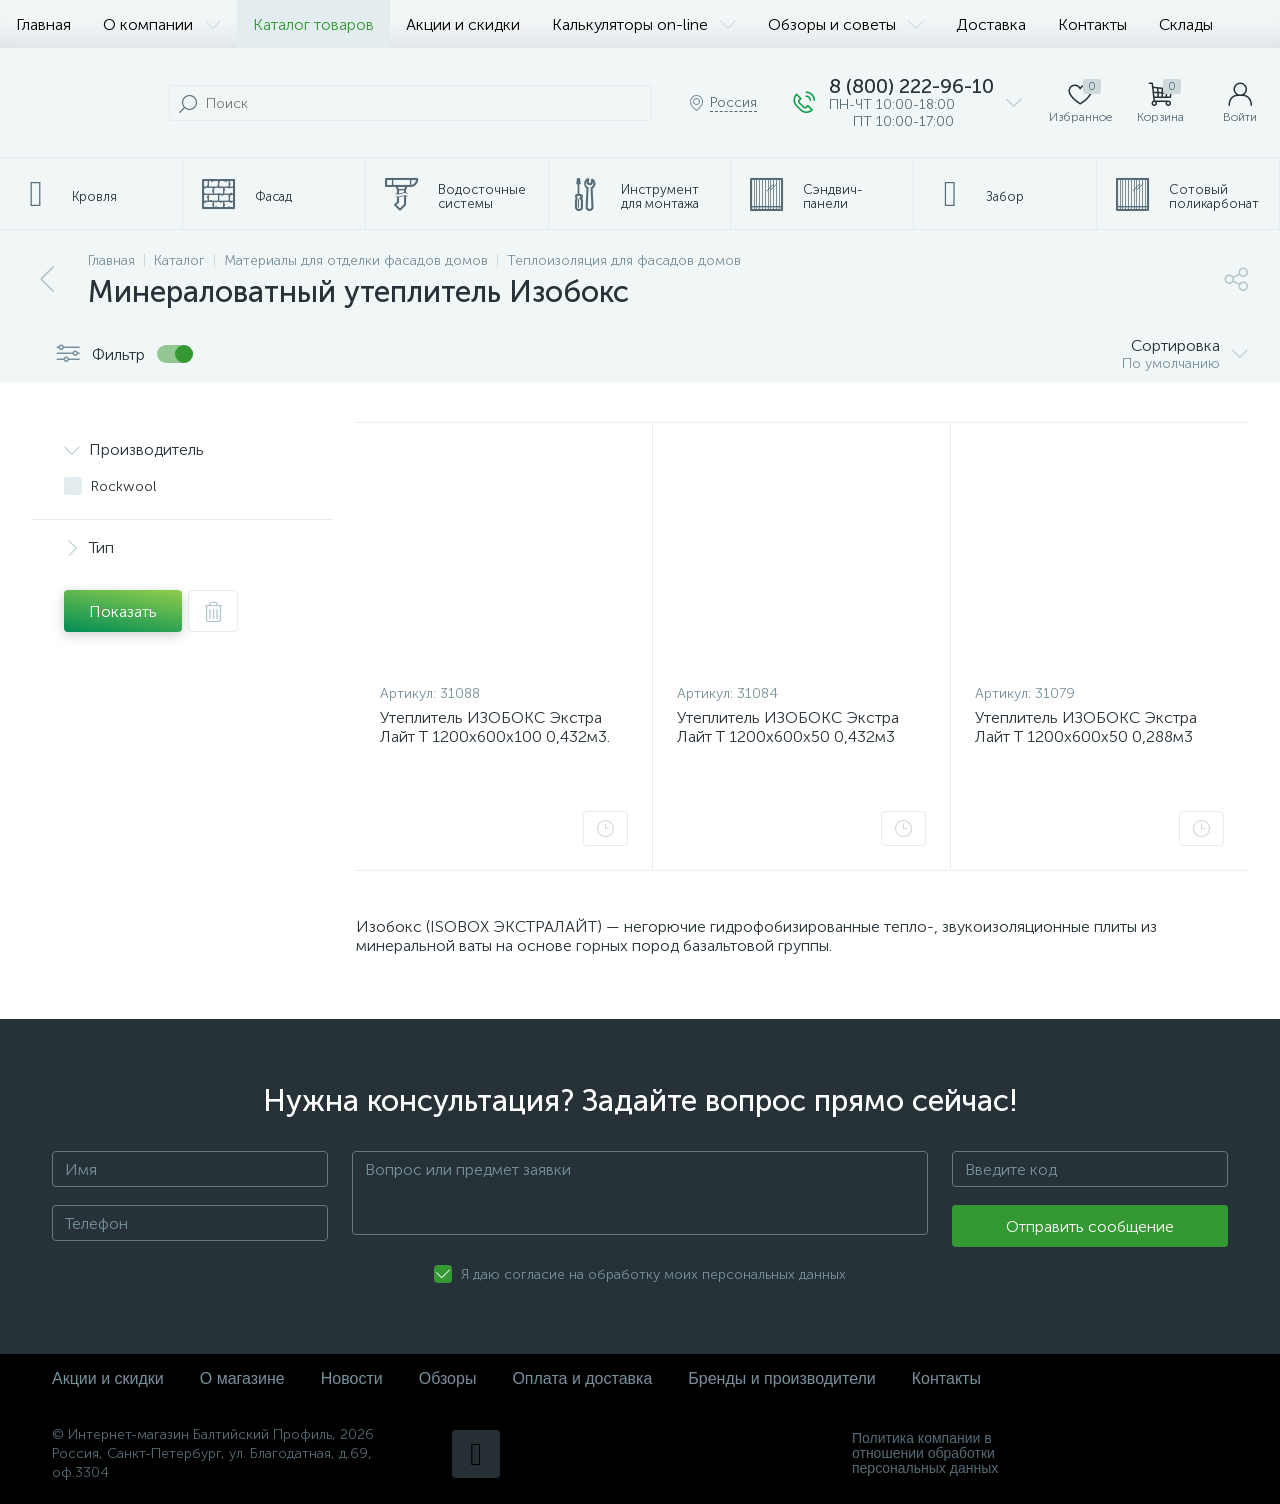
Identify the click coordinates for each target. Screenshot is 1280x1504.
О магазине (242, 1378)
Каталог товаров (313, 24)
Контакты (1092, 24)
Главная (43, 24)
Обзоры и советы (846, 24)
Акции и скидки (463, 24)
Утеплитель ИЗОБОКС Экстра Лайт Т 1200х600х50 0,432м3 (788, 727)
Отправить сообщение (1090, 1226)
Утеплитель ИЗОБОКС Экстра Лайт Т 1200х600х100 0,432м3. (495, 727)
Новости (352, 1378)
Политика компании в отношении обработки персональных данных (925, 1453)
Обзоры (448, 1378)
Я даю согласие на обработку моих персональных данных (653, 1274)
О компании (162, 24)
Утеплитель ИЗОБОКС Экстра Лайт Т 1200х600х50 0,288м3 (1086, 727)
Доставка (991, 24)
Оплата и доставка (582, 1378)
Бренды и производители (781, 1378)
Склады (1186, 24)
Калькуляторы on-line (644, 24)
